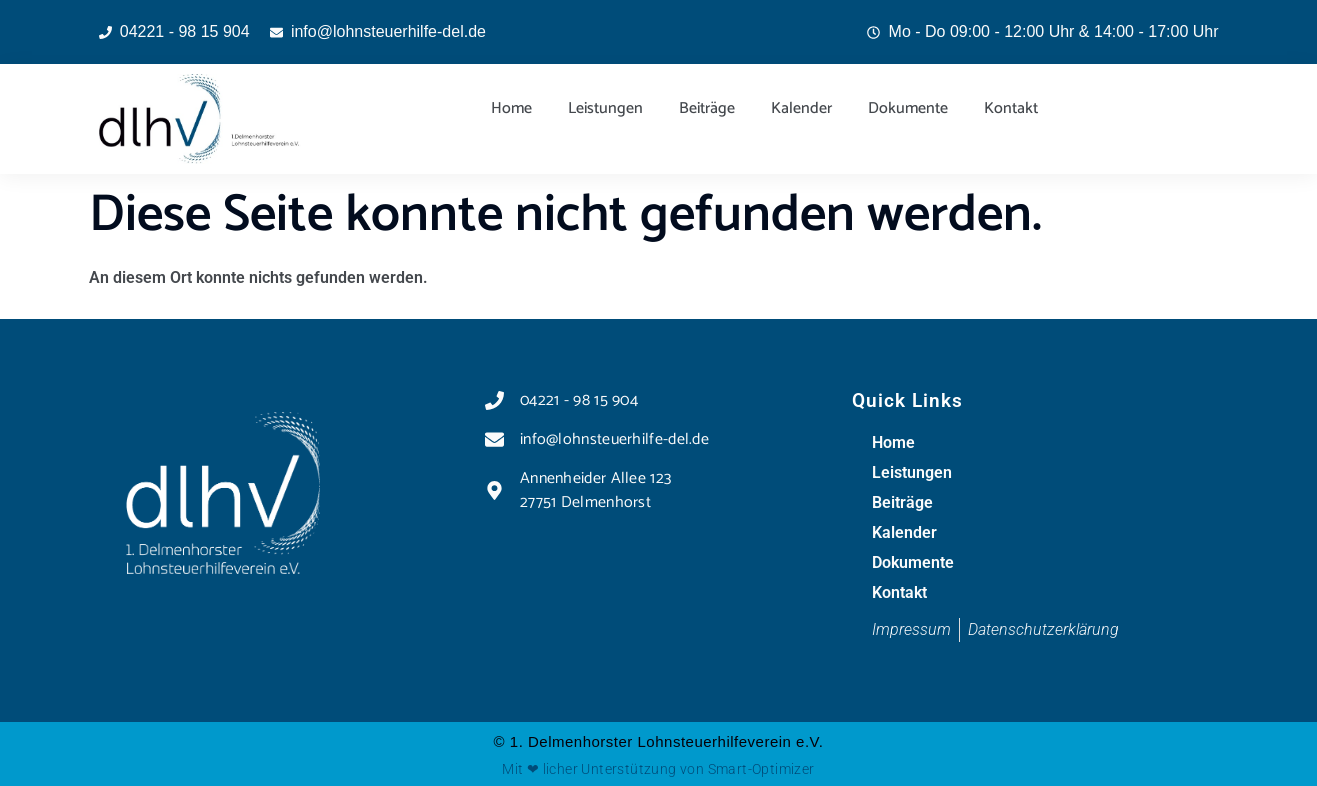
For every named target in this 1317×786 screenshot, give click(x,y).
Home (511, 108)
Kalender (801, 108)
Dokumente (908, 108)
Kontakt (1011, 108)
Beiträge (707, 108)
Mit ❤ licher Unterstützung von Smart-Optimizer (658, 769)
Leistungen (605, 108)
